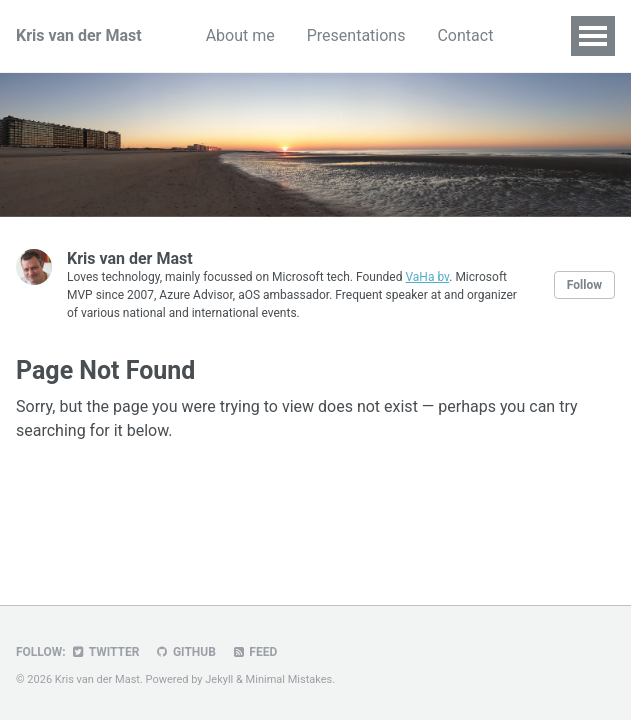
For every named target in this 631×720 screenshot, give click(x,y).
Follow (584, 285)
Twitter (105, 652)
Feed (254, 652)
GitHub (184, 652)
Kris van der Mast (79, 35)
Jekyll (219, 679)
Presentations (356, 35)
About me (240, 35)
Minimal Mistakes (289, 679)
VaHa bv (427, 277)
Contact (465, 35)
